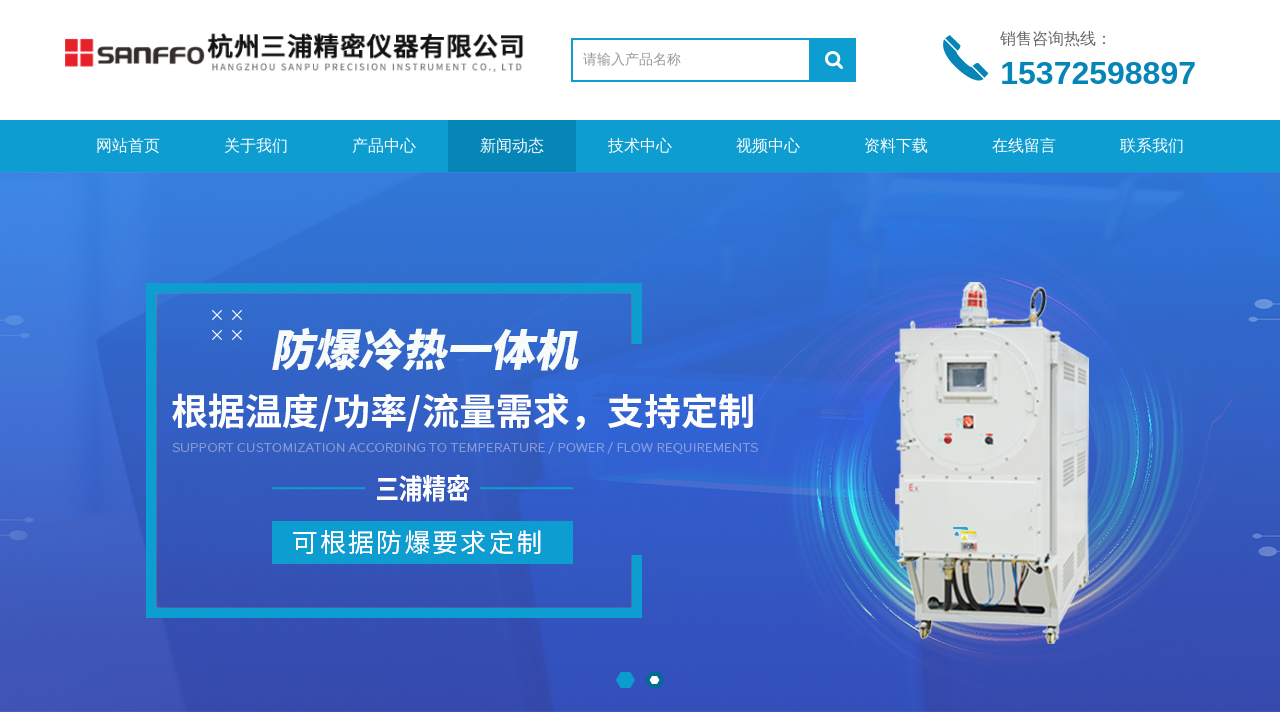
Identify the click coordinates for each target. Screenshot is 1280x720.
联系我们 (1152, 145)
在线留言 (1024, 145)
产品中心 (384, 145)
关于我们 (256, 145)
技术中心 (640, 145)
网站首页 (128, 145)
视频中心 (768, 145)
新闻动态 (512, 145)
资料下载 (896, 145)
